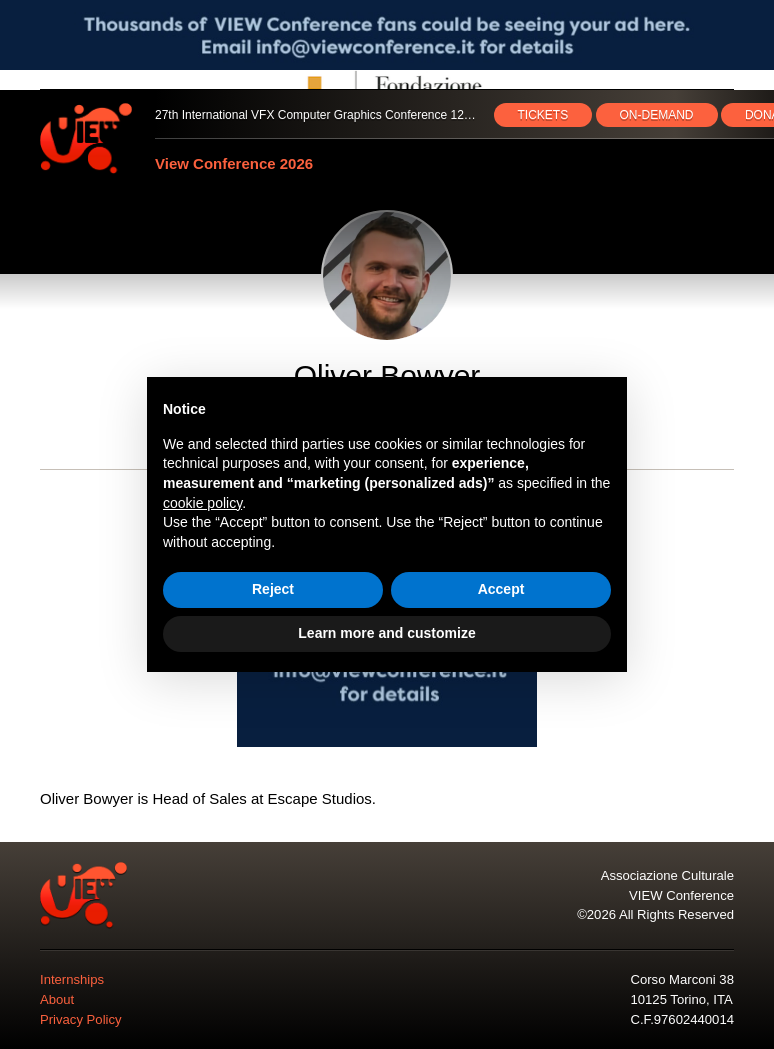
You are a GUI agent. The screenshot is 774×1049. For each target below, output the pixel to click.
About (57, 999)
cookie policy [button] (202, 503)
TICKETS (543, 115)
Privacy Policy (81, 1019)
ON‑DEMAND (657, 115)
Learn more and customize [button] (386, 633)
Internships (72, 979)
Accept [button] (501, 589)
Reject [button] (273, 589)
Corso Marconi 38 (681, 979)
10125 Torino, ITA (681, 999)
